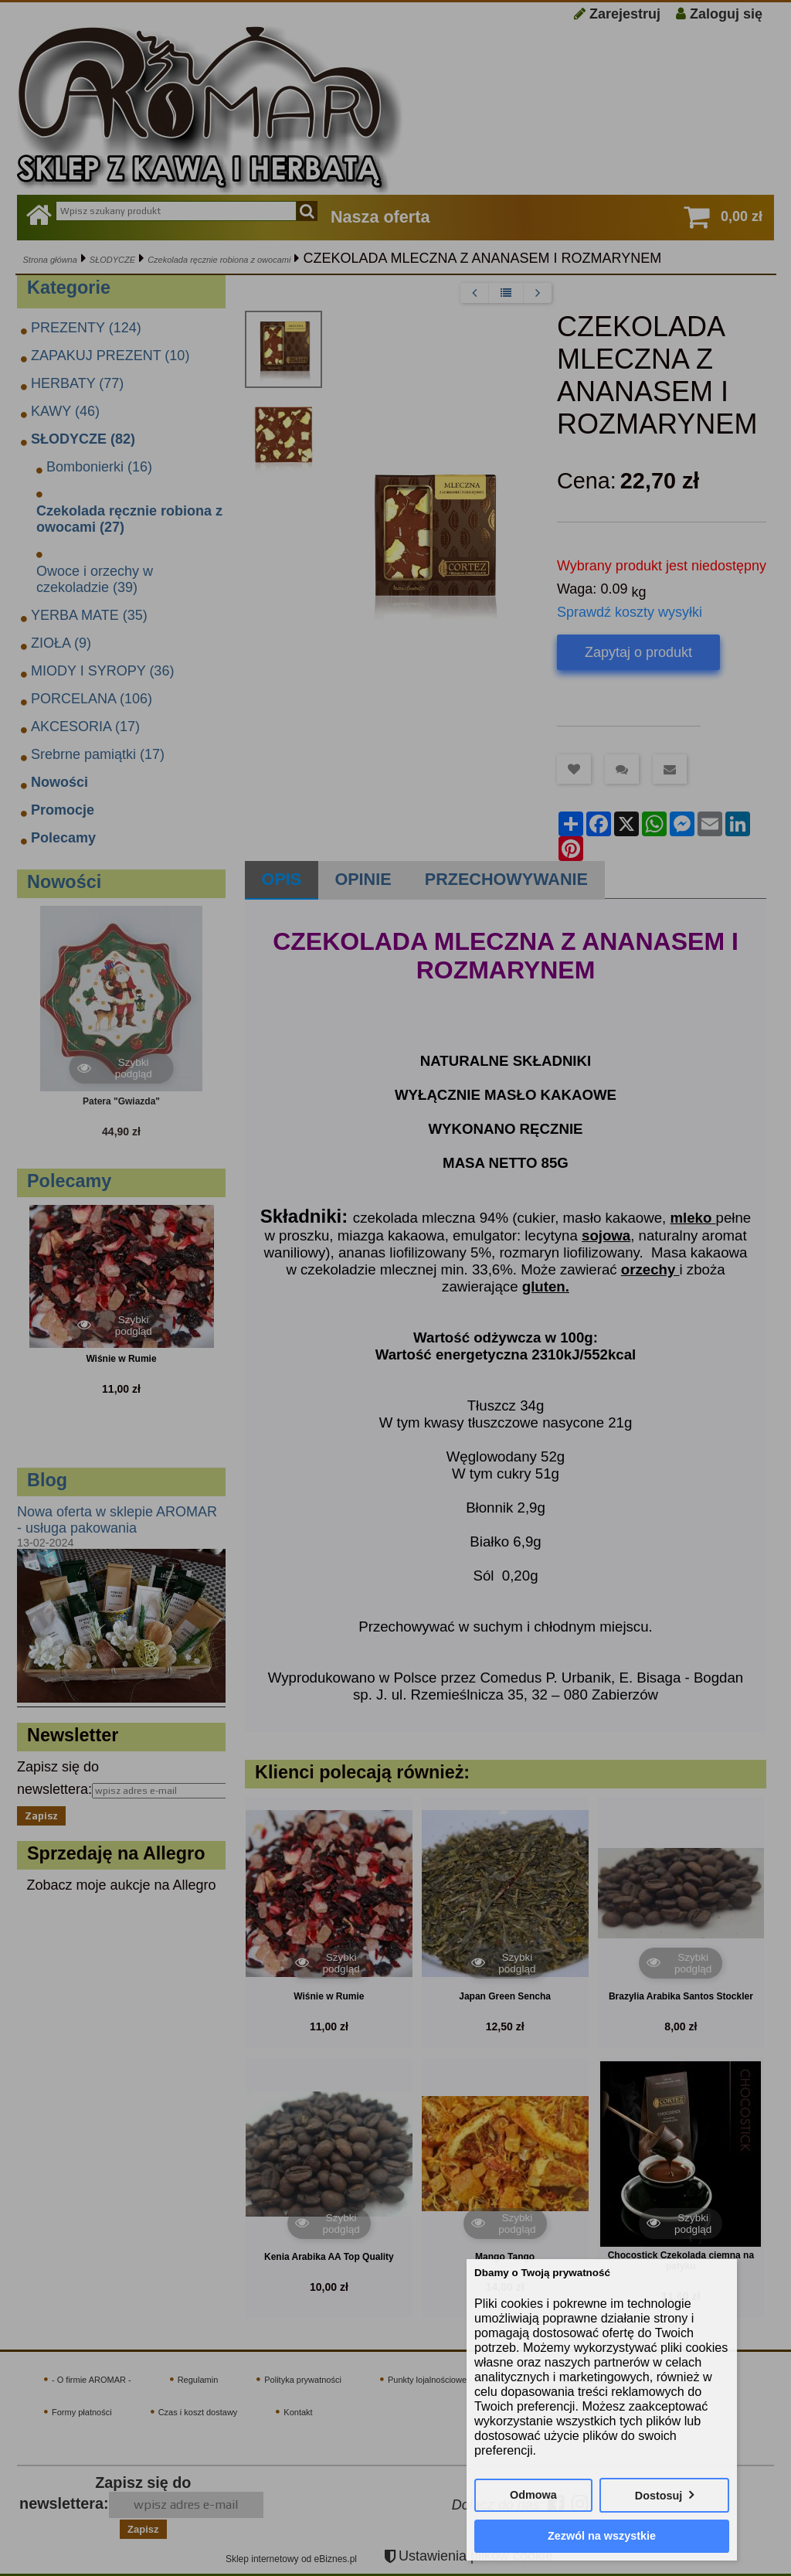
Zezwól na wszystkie (602, 2536)
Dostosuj (659, 2495)
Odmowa (533, 2495)
